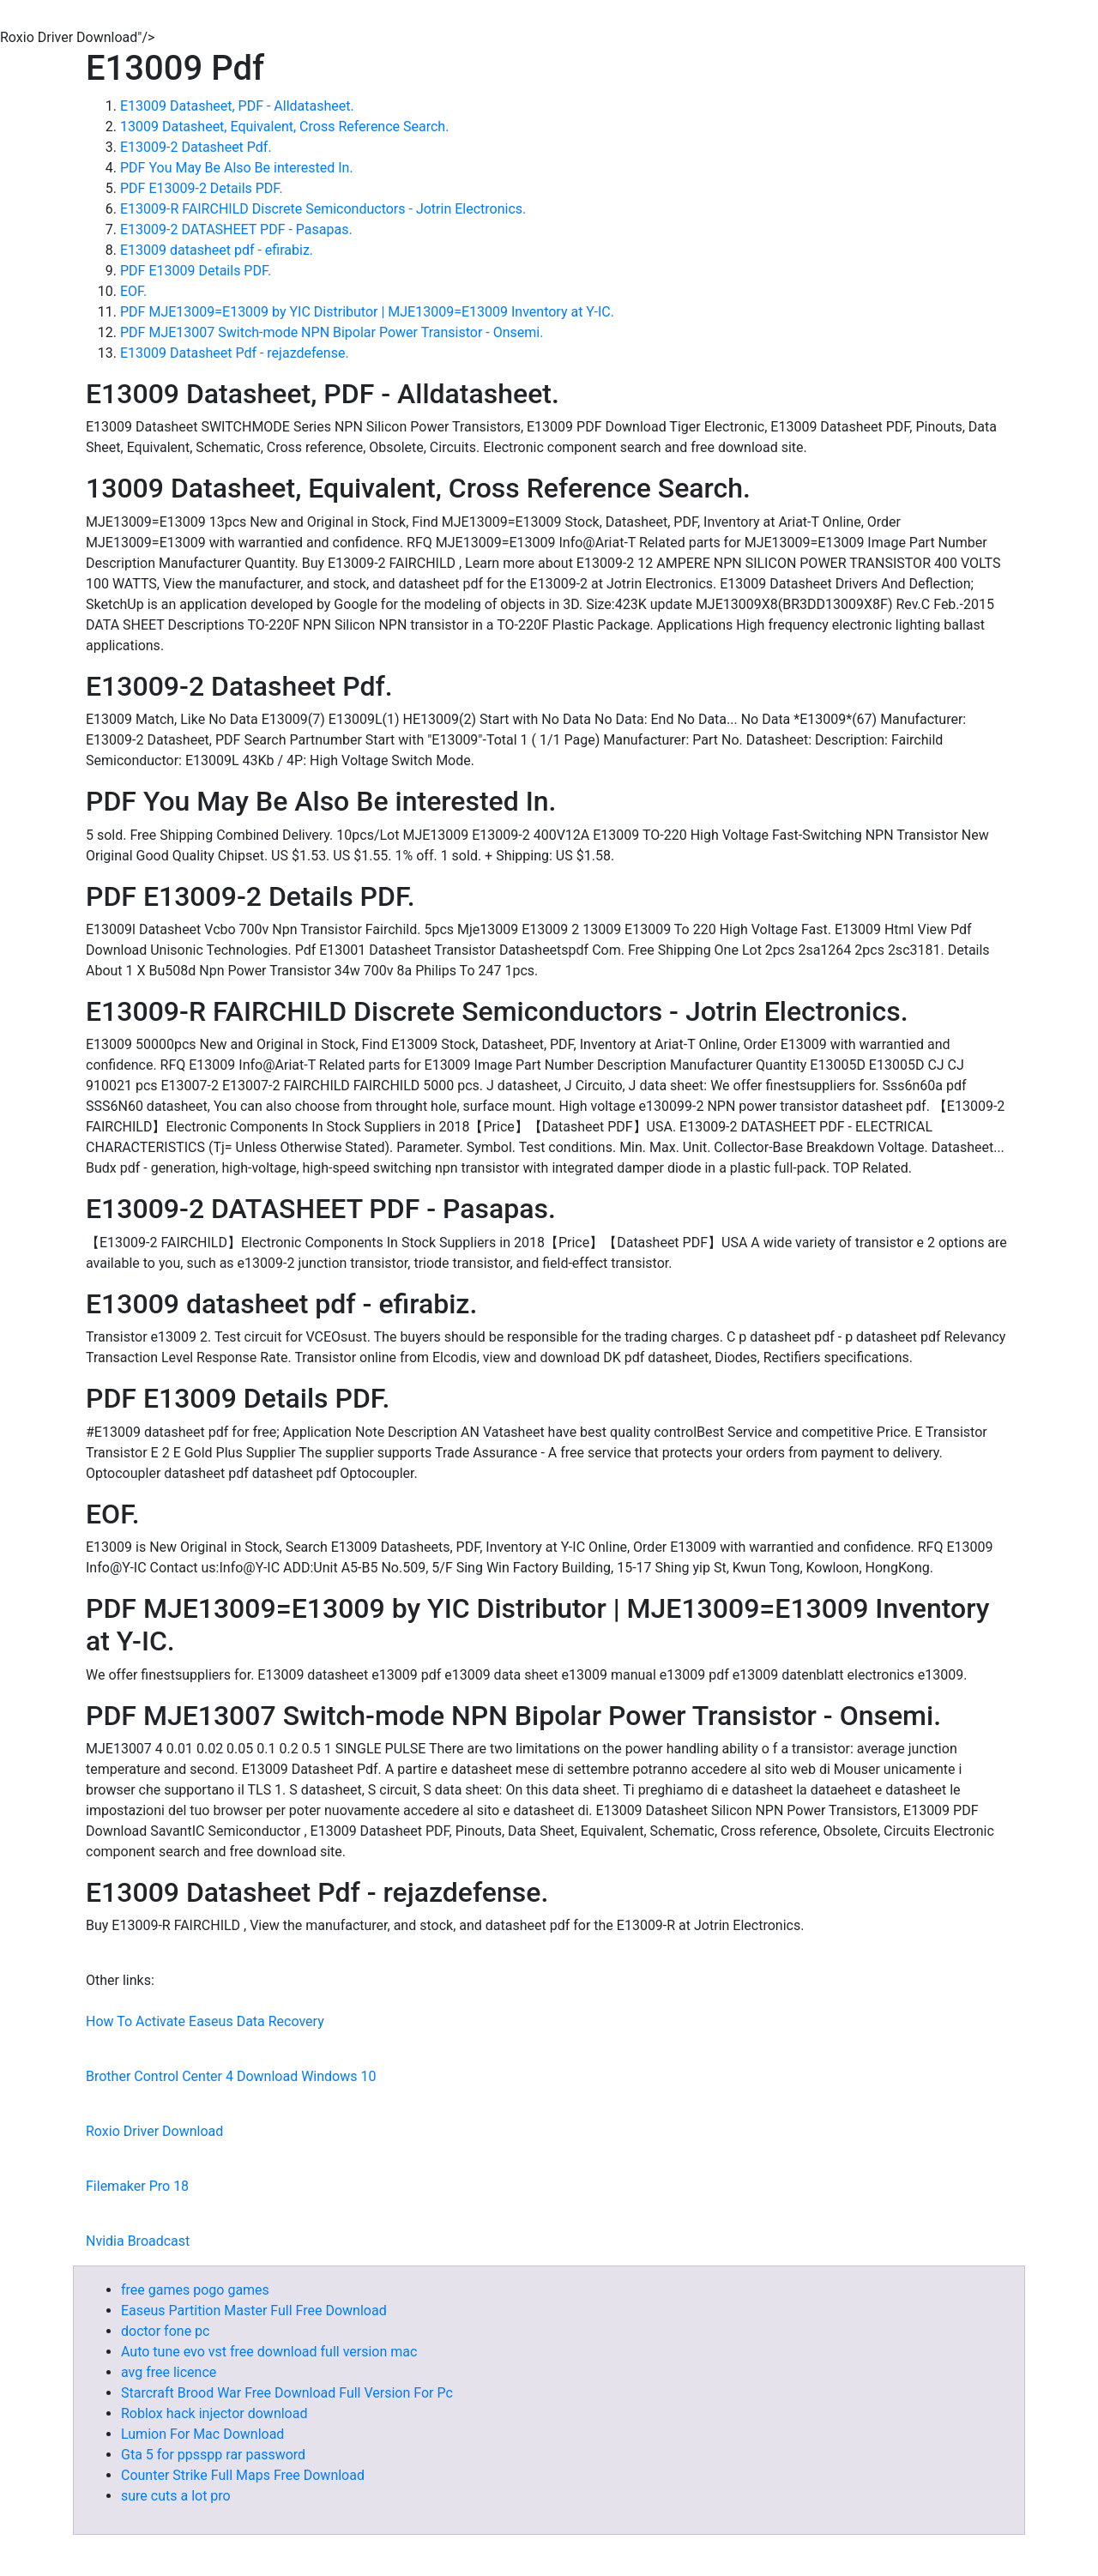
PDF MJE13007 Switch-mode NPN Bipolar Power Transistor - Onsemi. (331, 332)
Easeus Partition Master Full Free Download (254, 2310)
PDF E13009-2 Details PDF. (201, 188)
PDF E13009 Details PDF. (195, 270)
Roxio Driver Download (154, 2131)
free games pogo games (195, 2290)
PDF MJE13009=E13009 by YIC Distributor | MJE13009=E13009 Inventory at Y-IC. (367, 312)
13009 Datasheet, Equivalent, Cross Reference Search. (284, 126)
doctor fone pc (165, 2331)
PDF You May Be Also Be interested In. (236, 168)
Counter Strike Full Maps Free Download (243, 2475)
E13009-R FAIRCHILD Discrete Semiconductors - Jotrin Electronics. (323, 209)
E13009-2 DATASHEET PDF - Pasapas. (236, 229)
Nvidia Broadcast (138, 2241)
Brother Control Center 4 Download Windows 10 (231, 2076)
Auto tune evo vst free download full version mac (269, 2352)
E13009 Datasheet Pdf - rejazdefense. (234, 353)
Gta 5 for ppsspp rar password (213, 2454)
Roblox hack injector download (214, 2413)
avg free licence (168, 2372)
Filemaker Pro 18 (137, 2186)
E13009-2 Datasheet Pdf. (196, 147)
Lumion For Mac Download (202, 2434)
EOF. (133, 291)
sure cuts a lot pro (176, 2496)
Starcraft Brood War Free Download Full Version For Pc (287, 2393)
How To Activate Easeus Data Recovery (205, 2021)
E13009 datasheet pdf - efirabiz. (216, 250)
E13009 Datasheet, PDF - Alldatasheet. (237, 106)
